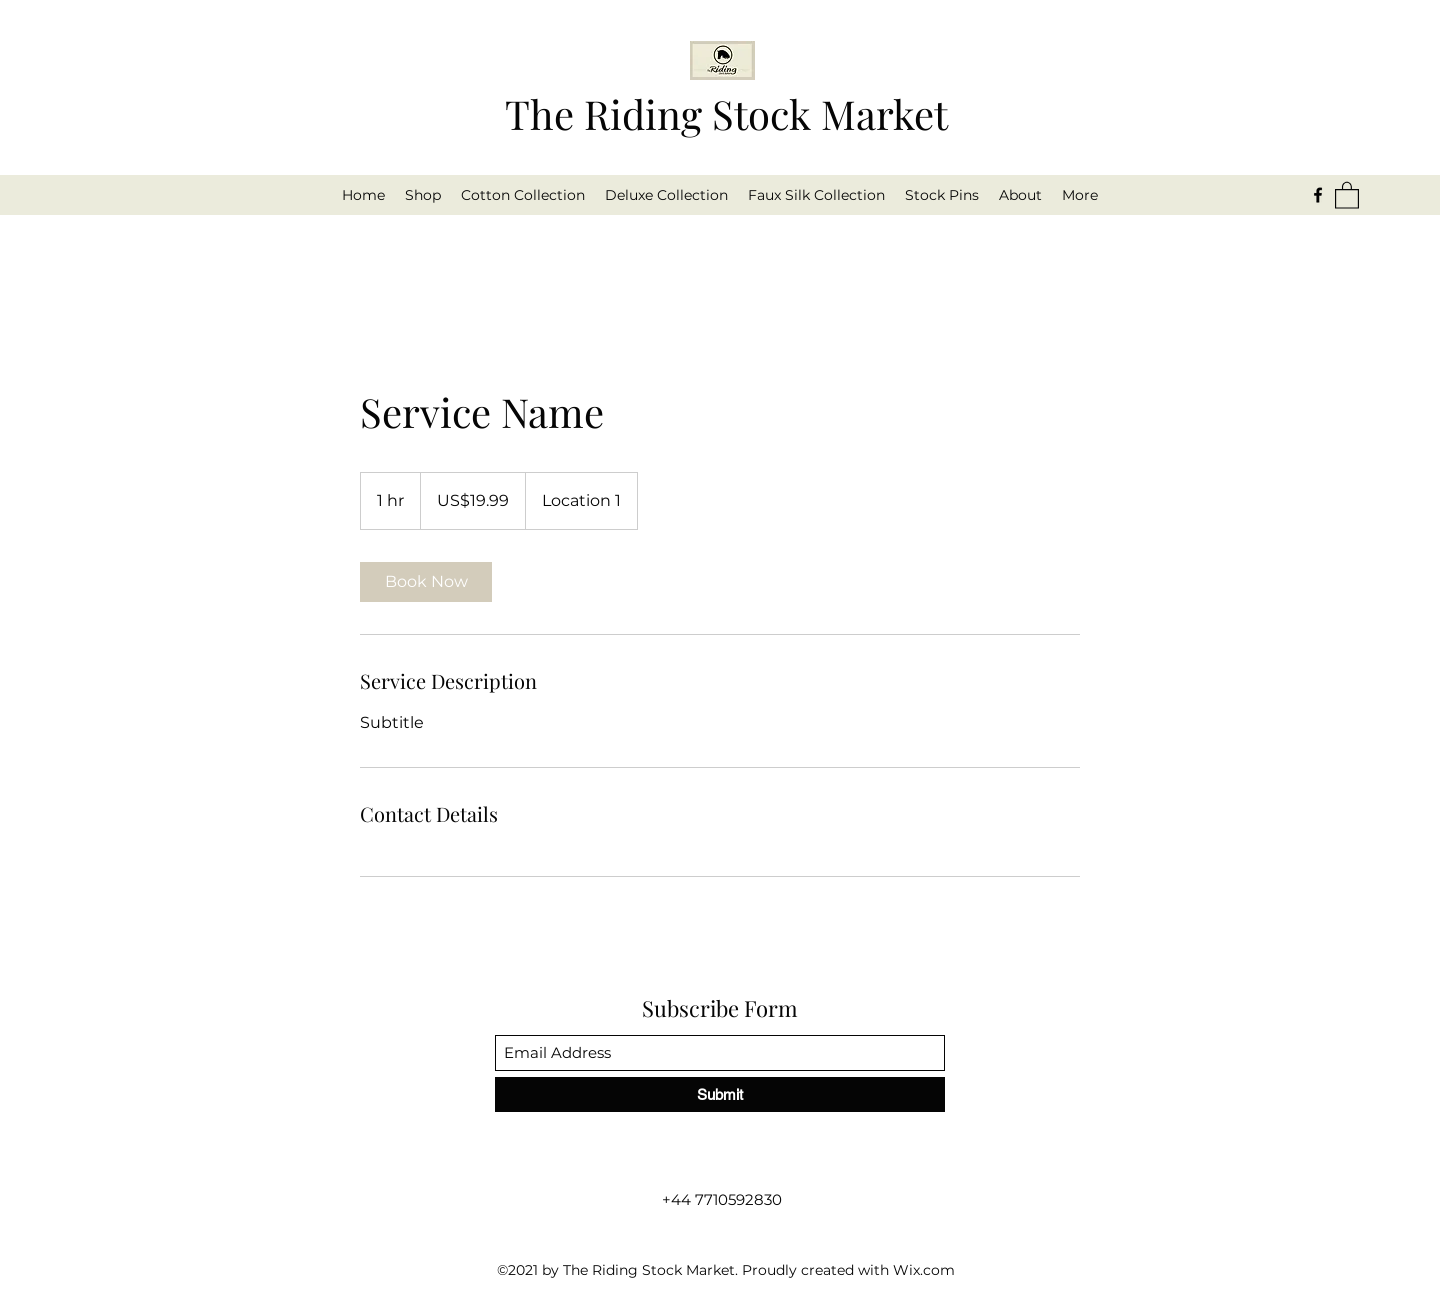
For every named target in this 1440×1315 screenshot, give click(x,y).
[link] (426, 582)
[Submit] (720, 1094)
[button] (1347, 194)
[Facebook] (1318, 195)
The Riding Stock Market (726, 113)
